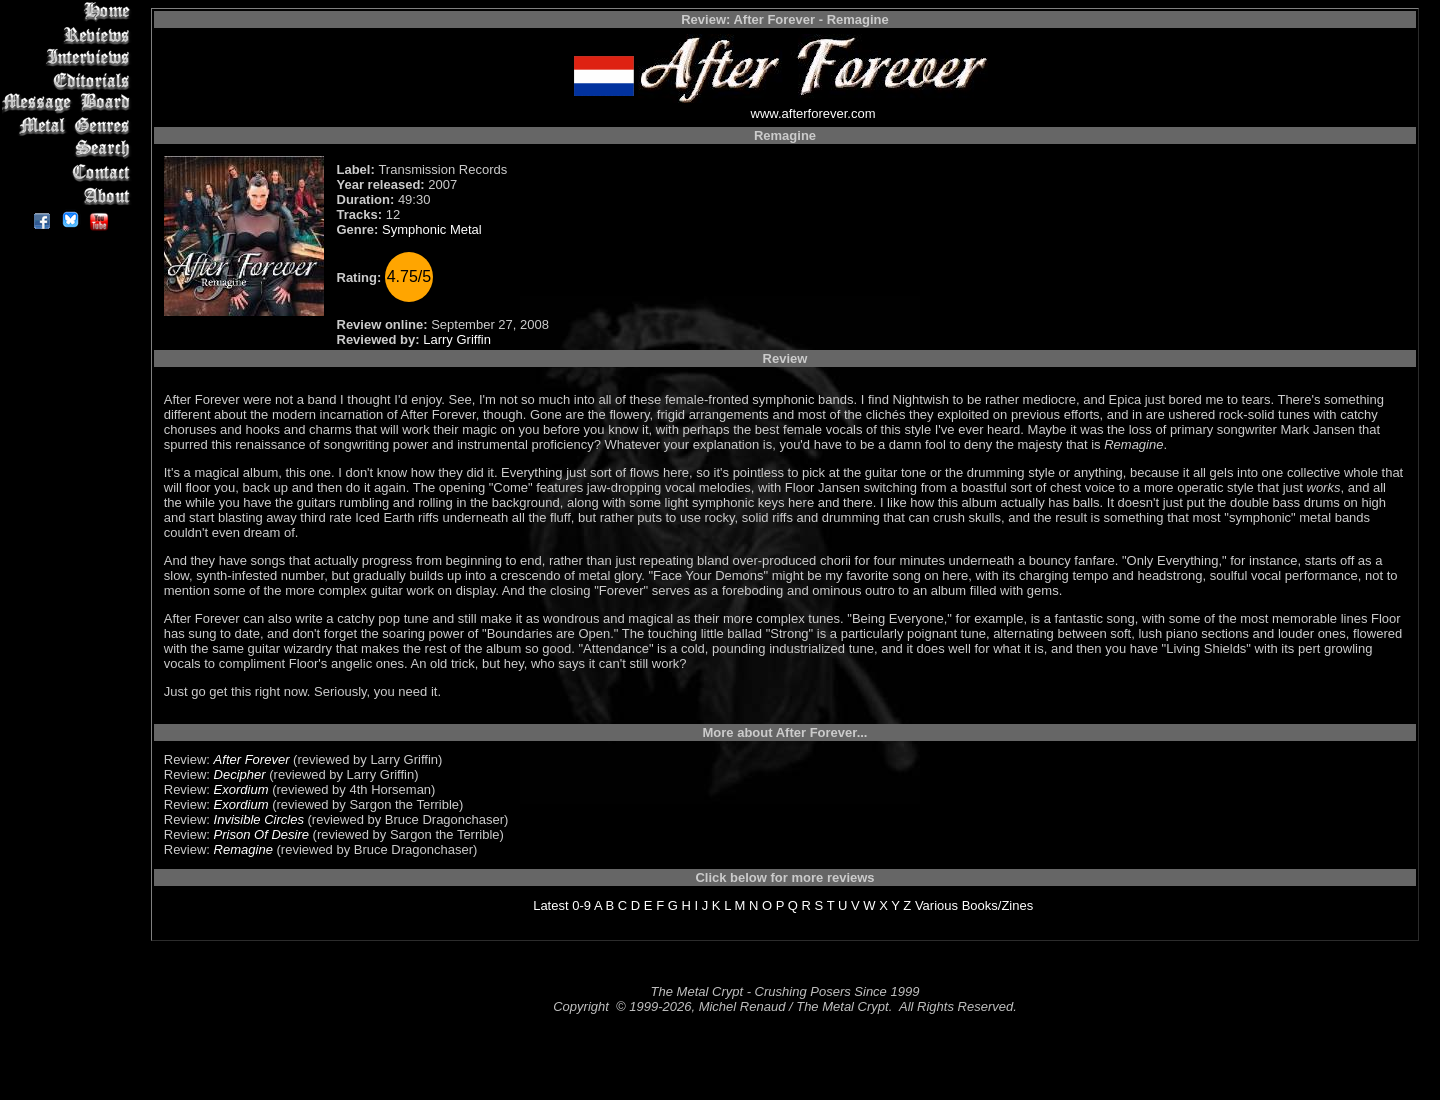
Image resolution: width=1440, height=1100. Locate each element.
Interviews (69, 57)
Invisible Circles (259, 819)
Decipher (240, 774)
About (69, 195)
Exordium (241, 789)
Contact (69, 172)
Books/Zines (998, 905)
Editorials (69, 80)
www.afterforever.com (813, 113)
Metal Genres (69, 126)
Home (69, 11)
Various (936, 905)
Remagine (243, 849)
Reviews (69, 34)
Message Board (69, 103)
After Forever (252, 759)
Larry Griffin (457, 339)
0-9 (581, 905)
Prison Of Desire (261, 834)
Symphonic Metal (432, 229)
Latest (550, 905)
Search (69, 149)
